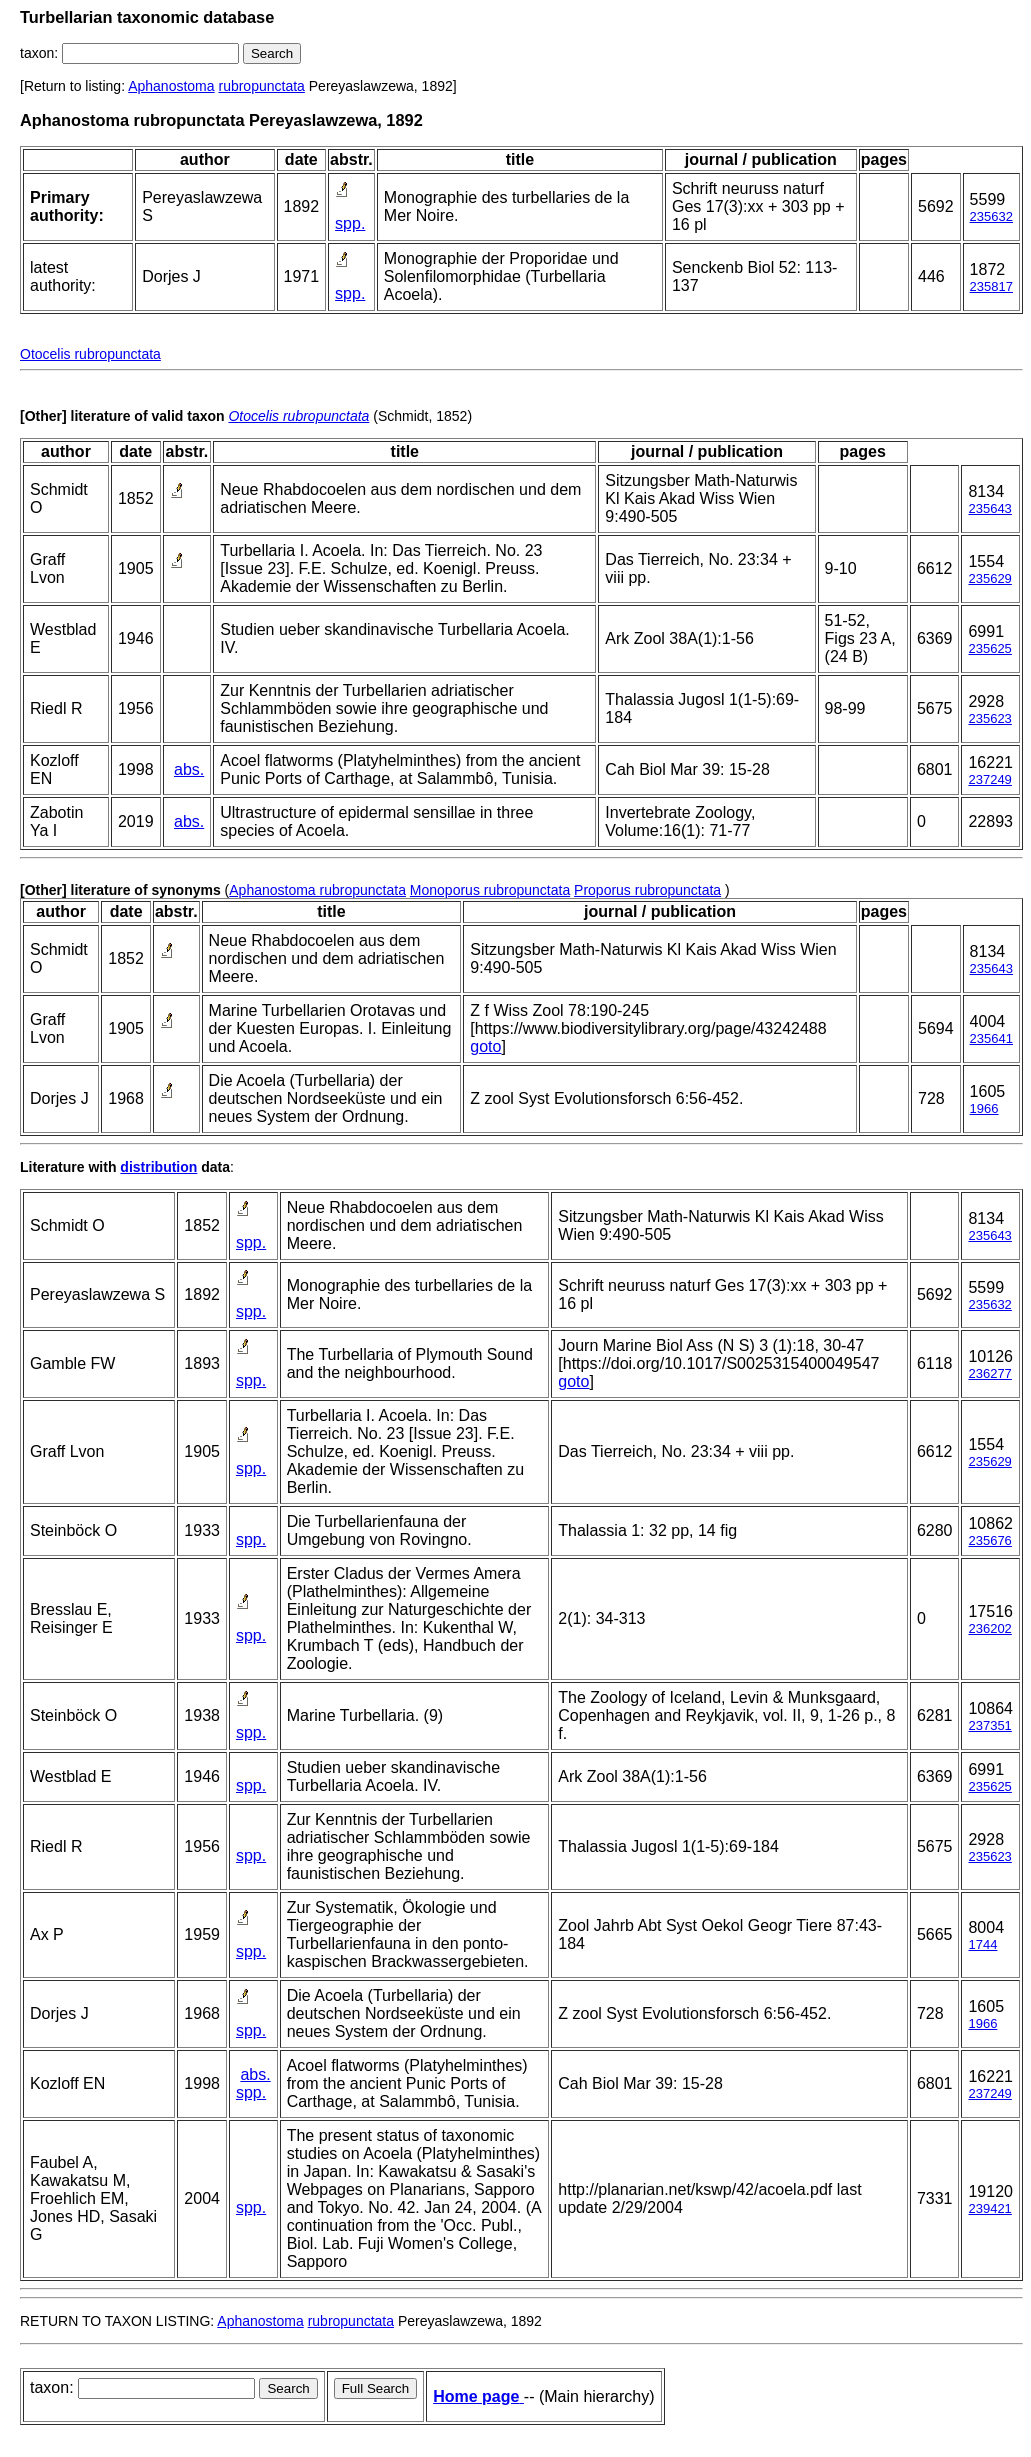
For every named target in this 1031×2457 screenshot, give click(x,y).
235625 (989, 648)
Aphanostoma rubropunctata (317, 890)
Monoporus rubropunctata (490, 890)
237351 (989, 1725)
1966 (984, 1108)
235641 (991, 1038)
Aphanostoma (171, 86)
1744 (982, 1944)
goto (485, 1046)
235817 (991, 286)
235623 (989, 718)
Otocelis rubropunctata (90, 354)
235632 (991, 216)
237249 (989, 779)
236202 (989, 1628)
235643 (989, 508)
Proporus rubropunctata (647, 890)
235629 (989, 578)
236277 (989, 1373)
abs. (189, 769)
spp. (350, 223)
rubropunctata (261, 86)
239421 (989, 2208)
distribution (158, 1167)
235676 (989, 1540)
